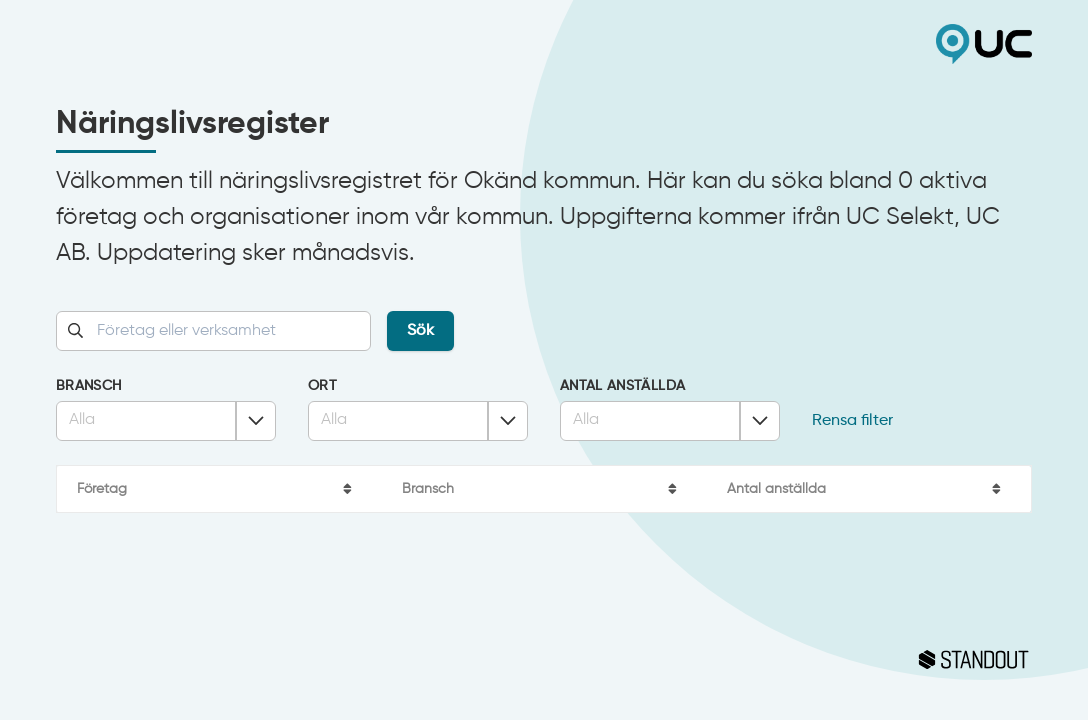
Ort (322, 386)
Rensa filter (852, 421)
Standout (544, 660)
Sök (420, 331)
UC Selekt (788, 44)
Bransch (88, 386)
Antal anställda (622, 386)
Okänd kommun (300, 44)
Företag (102, 489)
